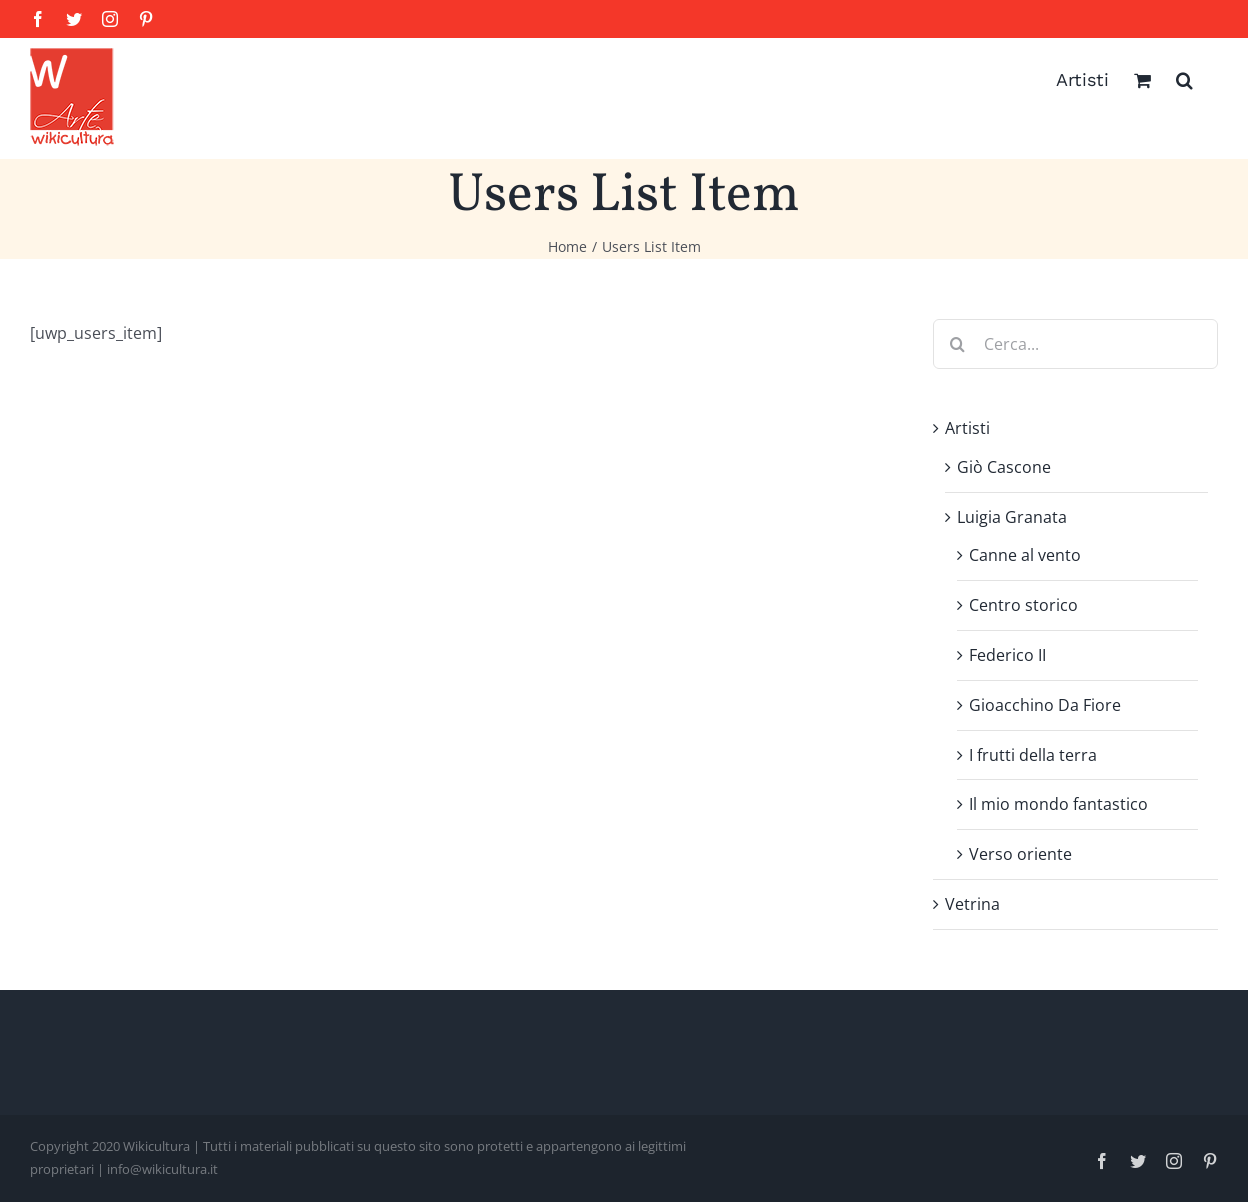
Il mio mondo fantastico (1058, 804)
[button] (1184, 80)
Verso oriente (1020, 854)
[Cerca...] (1075, 344)
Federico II (1007, 655)
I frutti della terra (1033, 755)
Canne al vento (1025, 555)
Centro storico (1023, 605)
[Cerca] (958, 344)
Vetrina (972, 904)
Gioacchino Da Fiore (1045, 705)
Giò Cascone (1004, 467)
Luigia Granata (1012, 517)
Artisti (967, 428)
